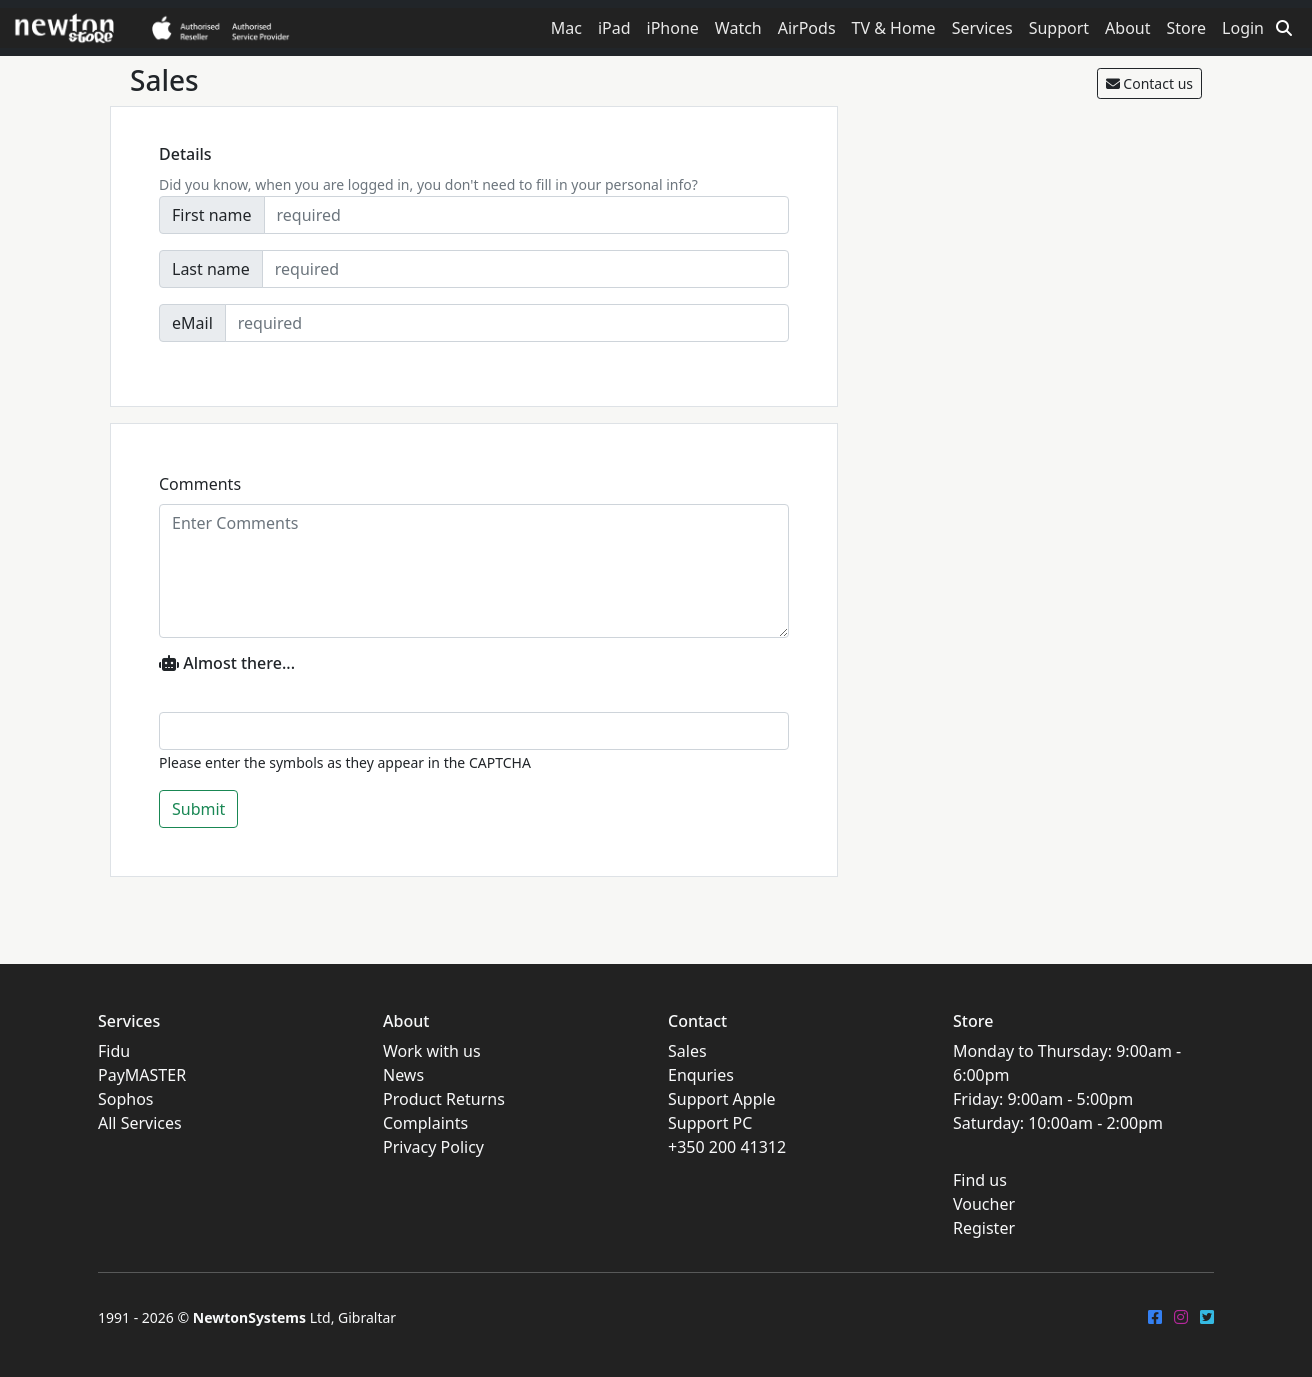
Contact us (1149, 83)
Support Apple (722, 1099)
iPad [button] (614, 28)
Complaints (425, 1123)
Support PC (710, 1123)
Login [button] (1243, 28)
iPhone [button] (673, 28)
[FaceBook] (1155, 1317)
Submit (198, 809)
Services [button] (982, 28)
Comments (200, 484)
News (403, 1075)
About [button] (1127, 28)
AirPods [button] (807, 28)
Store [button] (1187, 28)
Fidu (114, 1051)
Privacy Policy (433, 1147)
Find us (980, 1180)
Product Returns (444, 1099)
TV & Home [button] (894, 28)
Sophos (126, 1099)
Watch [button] (738, 28)
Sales (687, 1051)
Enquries (701, 1075)
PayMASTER (142, 1075)
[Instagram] (1181, 1317)
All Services (140, 1123)
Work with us (432, 1051)
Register (984, 1228)
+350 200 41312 (727, 1147)
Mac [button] (566, 28)
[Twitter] (1207, 1317)
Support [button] (1059, 28)
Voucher (984, 1204)
